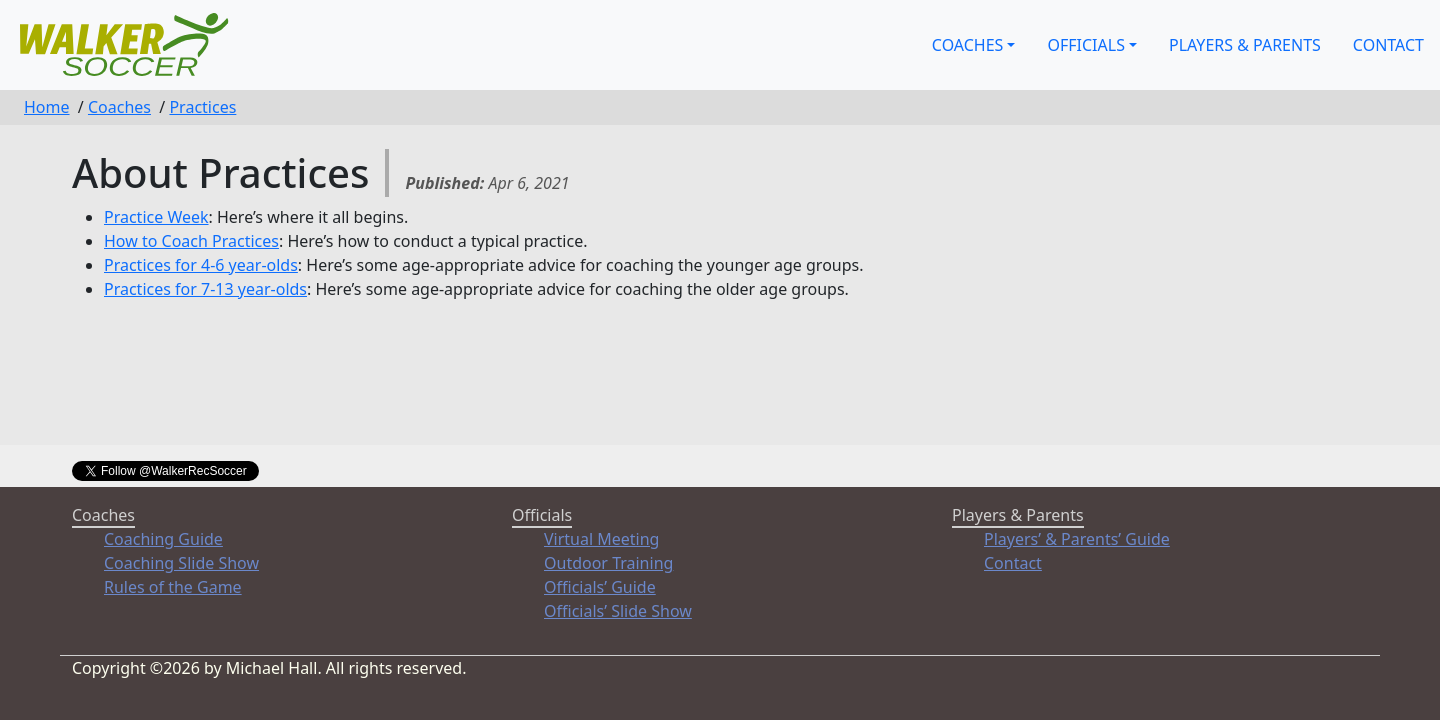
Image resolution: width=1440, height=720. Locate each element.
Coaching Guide (163, 539)
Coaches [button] (968, 45)
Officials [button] (1085, 45)
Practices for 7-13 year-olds (205, 289)
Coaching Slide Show (181, 563)
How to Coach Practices (191, 241)
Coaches (119, 107)
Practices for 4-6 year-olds (201, 265)
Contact (1388, 45)
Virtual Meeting (601, 539)
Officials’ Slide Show (618, 611)
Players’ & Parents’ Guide (1077, 539)
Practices (202, 107)
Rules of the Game (173, 587)
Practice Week (156, 217)
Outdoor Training (608, 563)
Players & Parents (1245, 45)
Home (47, 107)
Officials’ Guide (600, 587)
